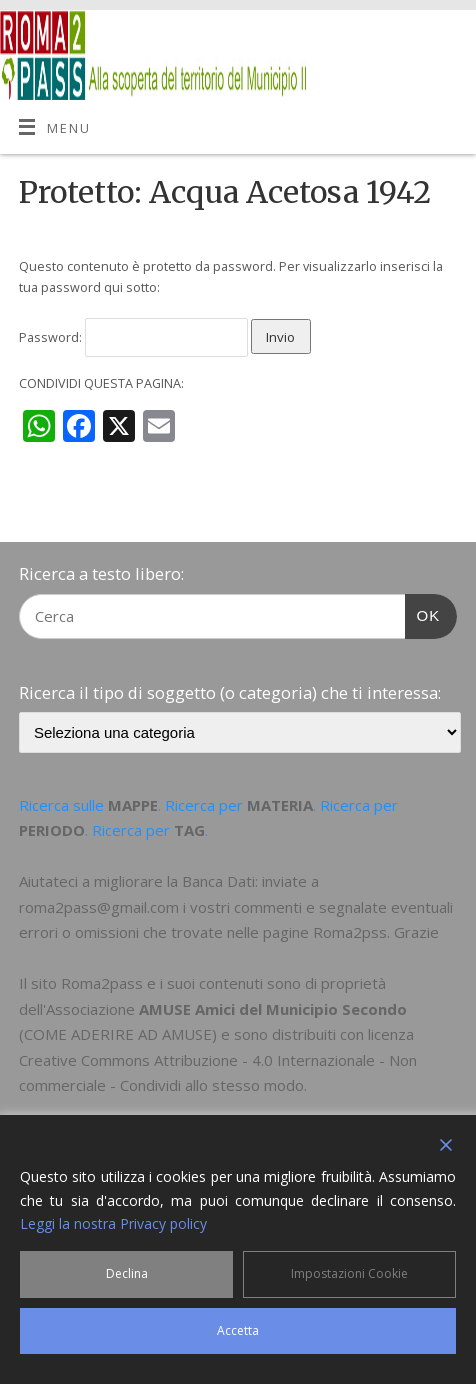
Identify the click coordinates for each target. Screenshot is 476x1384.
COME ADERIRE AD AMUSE (118, 1034)
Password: (133, 337)
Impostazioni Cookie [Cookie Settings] (349, 1273)
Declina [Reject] (127, 1273)
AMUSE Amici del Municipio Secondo (273, 1009)
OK (423, 613)
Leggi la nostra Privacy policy (113, 1223)
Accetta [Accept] (238, 1330)
